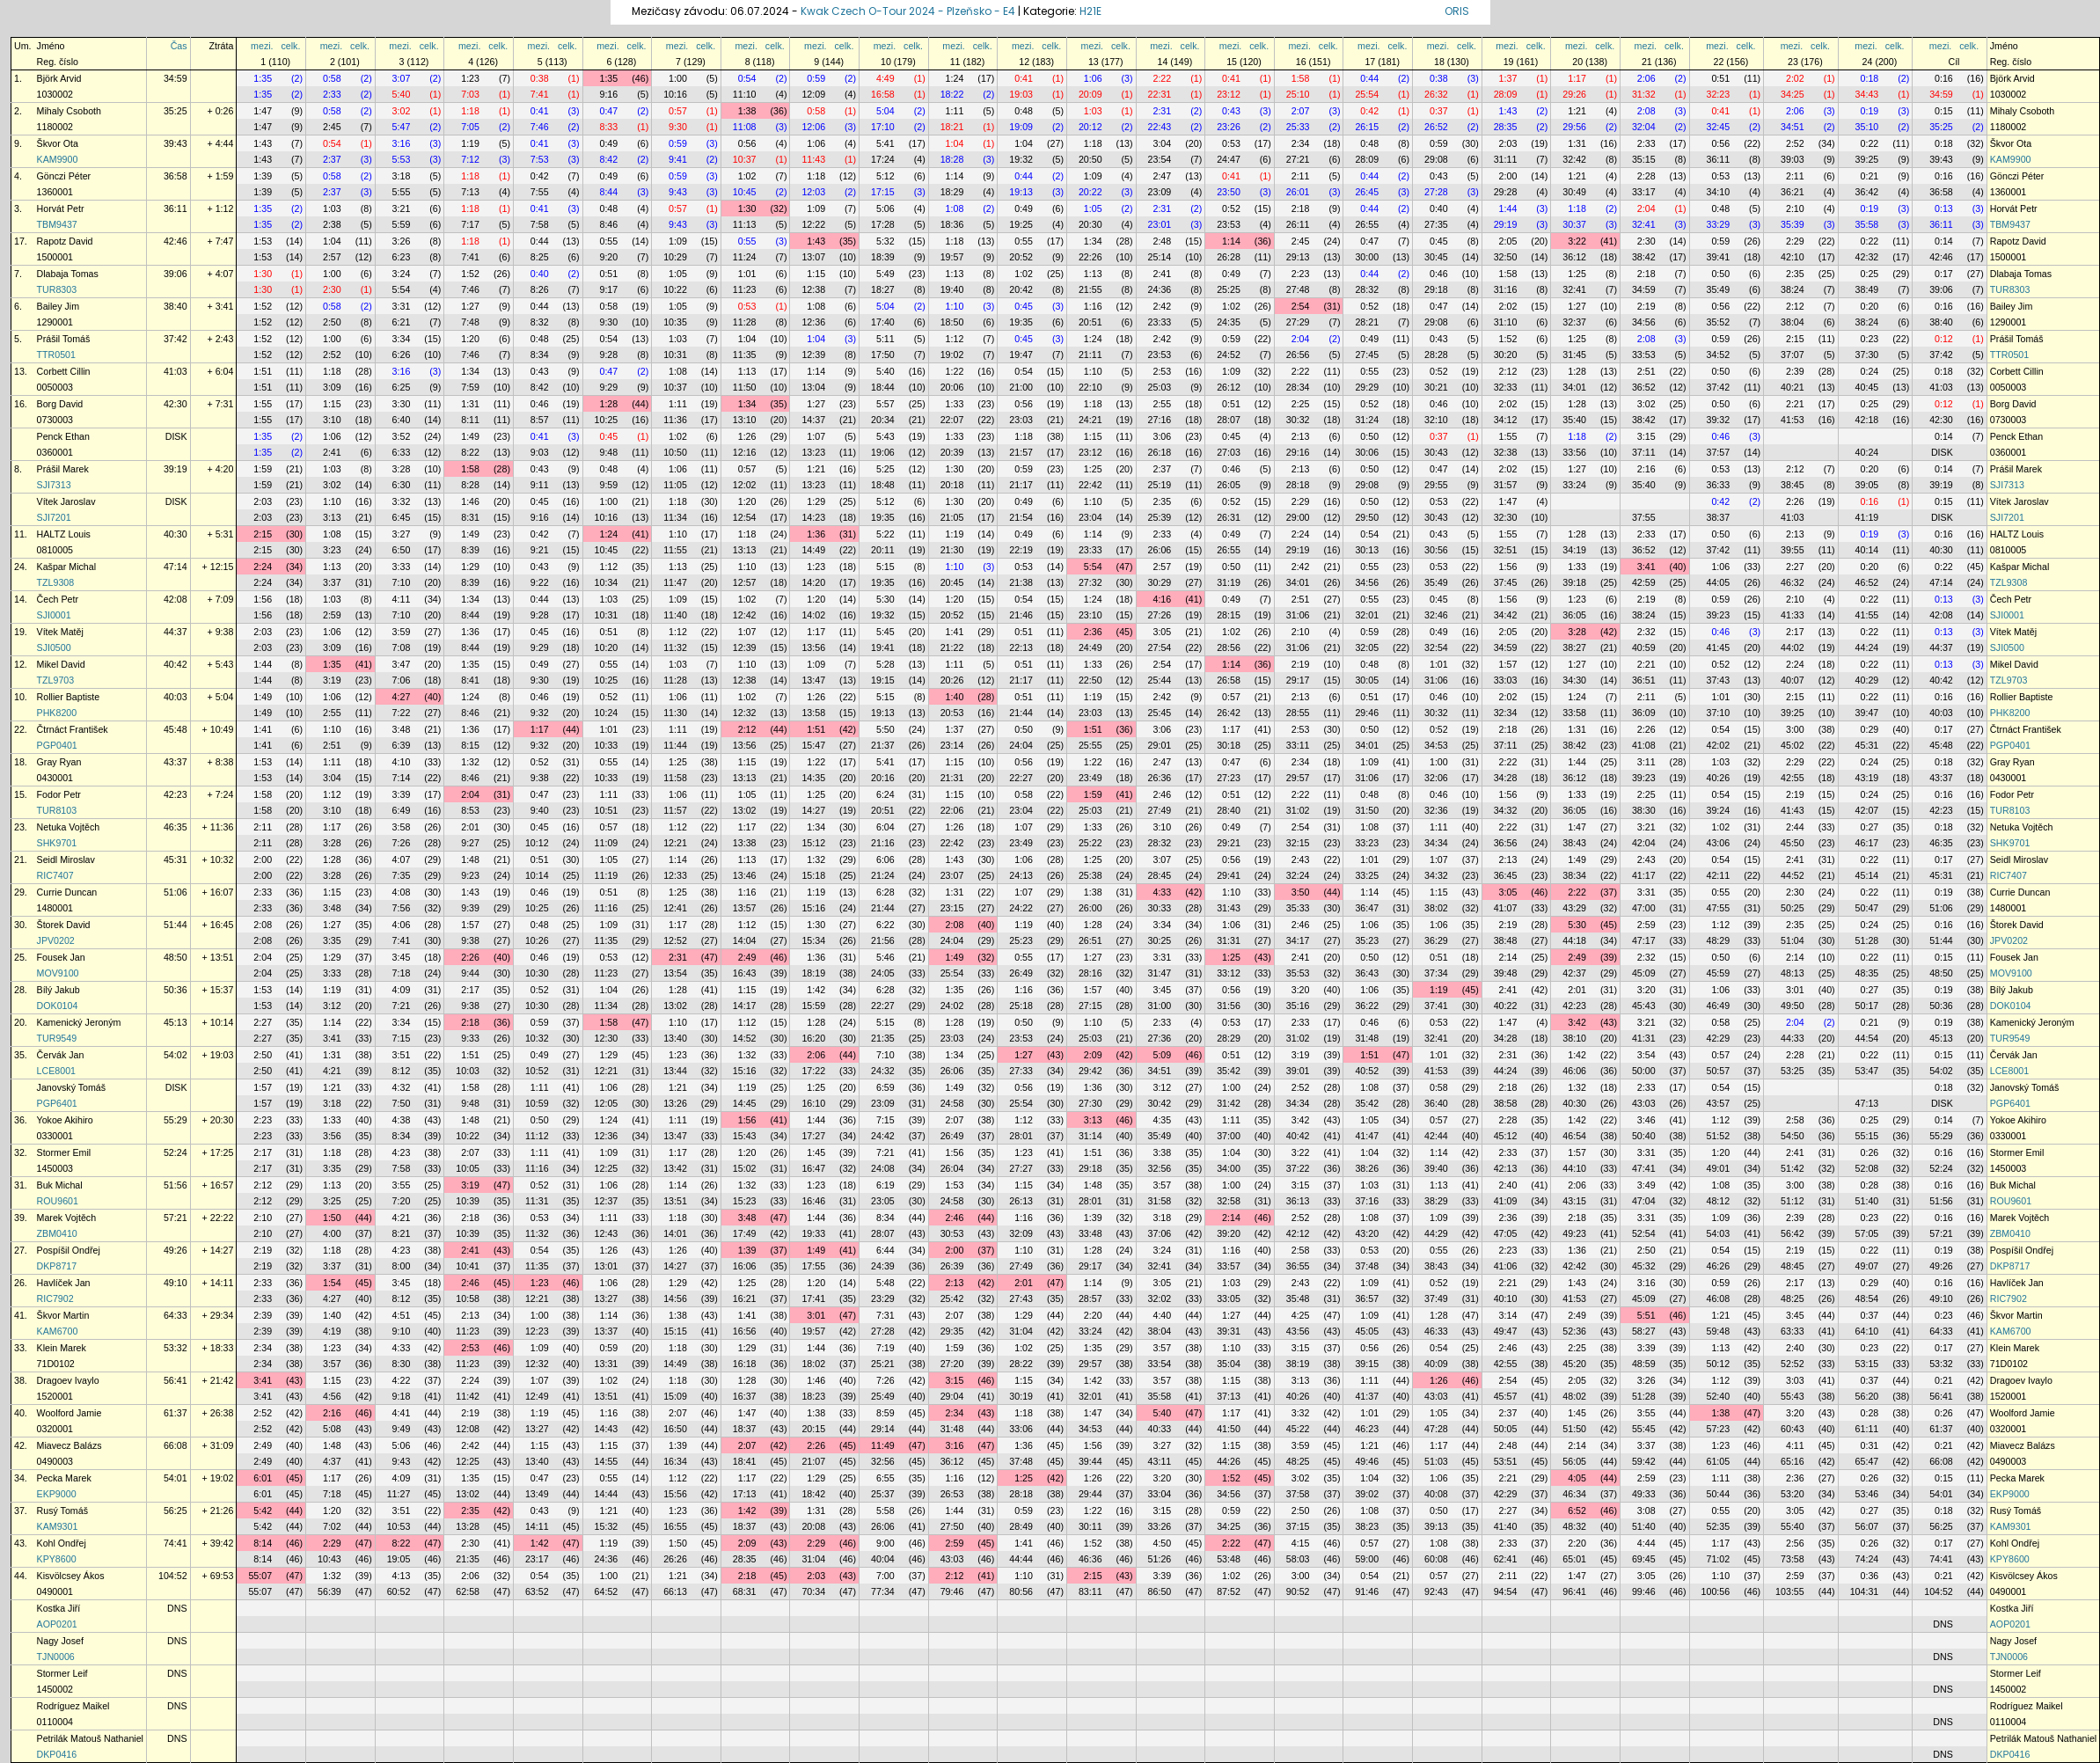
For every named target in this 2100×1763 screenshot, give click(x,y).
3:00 (1795, 729)
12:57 (745, 582)
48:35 (1867, 973)
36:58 (175, 176)
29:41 (1228, 875)
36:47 (1367, 908)
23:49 (1090, 777)
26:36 (1160, 777)
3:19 (332, 680)
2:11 (1300, 176)
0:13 (1944, 208)
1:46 (470, 501)
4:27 (401, 696)
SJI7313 (54, 484)
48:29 (1718, 940)
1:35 (262, 78)
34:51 (1792, 126)
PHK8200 (57, 712)
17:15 (883, 192)
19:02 (952, 354)
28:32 (1367, 289)
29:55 (1436, 484)
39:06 (175, 273)
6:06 (885, 859)
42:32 (1867, 257)
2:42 (1161, 306)
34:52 (1718, 354)
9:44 (470, 973)
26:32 (1436, 94)
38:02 (1436, 908)
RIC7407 (55, 875)
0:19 (1870, 111)
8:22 (470, 452)
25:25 (1228, 289)
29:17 (1298, 680)
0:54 (747, 78)
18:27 (883, 289)
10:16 (675, 94)
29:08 (1436, 159)
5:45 (885, 631)
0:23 (1870, 338)
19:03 (1021, 94)
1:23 (470, 78)
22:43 (1160, 126)
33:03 (1506, 680)
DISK (176, 436)
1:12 (955, 338)
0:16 (1944, 78)
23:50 (1228, 192)
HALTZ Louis (64, 534)
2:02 (1795, 78)
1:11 (955, 111)
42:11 (1718, 875)
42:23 (175, 794)
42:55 (1792, 777)
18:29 (952, 192)
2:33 (332, 94)
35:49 (1718, 289)
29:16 (1298, 452)
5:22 (885, 534)
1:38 (747, 111)
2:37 (332, 159)
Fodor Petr (59, 794)
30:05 (1367, 680)
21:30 (952, 550)
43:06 (1718, 843)
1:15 (816, 273)
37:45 (1506, 582)
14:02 (813, 615)
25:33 (1298, 126)
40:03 (175, 696)
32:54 (1436, 647)
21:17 (1021, 484)
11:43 (813, 159)
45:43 (1644, 1005)
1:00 (678, 78)
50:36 (175, 989)
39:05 (1867, 484)
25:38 (1090, 875)
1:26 (747, 436)
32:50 (1506, 257)
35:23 (1367, 940)
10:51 (606, 810)
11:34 (675, 517)
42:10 (1792, 257)
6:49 (401, 810)
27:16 (1160, 419)
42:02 (1718, 745)
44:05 (1718, 582)
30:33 (1160, 908)
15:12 (813, 843)
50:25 (1792, 908)
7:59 (470, 387)
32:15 (1298, 843)
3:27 (401, 534)
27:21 (1298, 159)
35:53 (1298, 973)
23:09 (1160, 192)
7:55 (539, 192)
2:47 (1161, 176)
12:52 (675, 940)
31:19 (1228, 582)
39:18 (1574, 582)
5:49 (885, 273)
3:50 (1300, 892)
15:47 (813, 745)
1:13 (955, 273)
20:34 (883, 419)
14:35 (813, 777)
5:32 (885, 241)
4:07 (401, 859)
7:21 (401, 1005)
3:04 (1161, 143)
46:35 (175, 827)
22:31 (1160, 94)
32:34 (1506, 712)
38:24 (1792, 289)
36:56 (1506, 843)
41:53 (1792, 419)
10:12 (537, 843)
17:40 (883, 322)
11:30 (675, 712)
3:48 (401, 729)
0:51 (1720, 78)
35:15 (1644, 159)
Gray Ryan (59, 762)
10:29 (675, 257)
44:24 (1867, 647)
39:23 (1718, 615)
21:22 (952, 647)
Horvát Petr (60, 208)
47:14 (175, 566)
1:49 (470, 436)
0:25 (1870, 273)
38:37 (1718, 517)
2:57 (332, 257)
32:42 (1574, 159)
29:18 (1436, 289)
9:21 (539, 550)
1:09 (1093, 176)
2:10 (1795, 208)
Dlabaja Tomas (68, 273)
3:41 (1646, 566)
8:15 (470, 745)
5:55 (401, 192)
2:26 (1795, 501)
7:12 (470, 159)
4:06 (401, 924)
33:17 (1644, 192)
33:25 (1367, 875)
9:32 (539, 712)
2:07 (1300, 111)
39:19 (175, 469)
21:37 (883, 745)
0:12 (1944, 338)
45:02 (1792, 745)
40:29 (1867, 680)
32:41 (1644, 224)
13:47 (813, 680)
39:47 (1867, 712)
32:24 (1298, 875)
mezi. (262, 45)
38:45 (1792, 484)
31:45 (1574, 354)
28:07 (1228, 419)
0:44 (1369, 78)
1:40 (955, 696)
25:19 (1160, 484)
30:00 (1367, 257)
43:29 (1574, 908)
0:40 (1439, 208)
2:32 (1646, 631)
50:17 (1867, 1005)
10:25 (606, 419)
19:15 (883, 680)
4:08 (401, 892)
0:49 (608, 143)
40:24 (1867, 452)
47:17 (1644, 940)
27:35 (1436, 224)
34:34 (1436, 843)
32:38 (1506, 452)
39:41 (1718, 257)
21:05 (952, 517)
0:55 (608, 241)
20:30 (1090, 224)
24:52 (1228, 354)
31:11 (1506, 159)
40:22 (1506, 1005)
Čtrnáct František (72, 729)
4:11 (401, 599)
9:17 (608, 289)
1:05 (1093, 208)
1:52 (470, 273)
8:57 (539, 419)
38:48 (1506, 940)
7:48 (470, 322)
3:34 (401, 338)
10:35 (675, 322)
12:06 (813, 126)
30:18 (1228, 745)
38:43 (1574, 843)
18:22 (952, 94)
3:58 (401, 827)
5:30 (885, 599)
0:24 (1870, 371)
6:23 (401, 257)
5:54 (401, 289)
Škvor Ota (57, 143)
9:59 (608, 484)
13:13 (745, 550)
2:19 (1646, 306)
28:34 (1298, 387)
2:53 (1161, 371)
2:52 (1795, 143)
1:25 (1577, 273)
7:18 (401, 973)
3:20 (1300, 989)
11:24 (745, 257)
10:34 (606, 582)
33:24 (1574, 484)
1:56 (1508, 566)
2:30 (1646, 241)
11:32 (675, 647)
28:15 (1228, 615)
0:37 (1439, 111)
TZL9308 (56, 582)
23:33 (1160, 322)
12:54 (745, 517)
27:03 (1228, 452)
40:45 (1867, 387)
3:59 (401, 631)
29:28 (1506, 192)
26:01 (1298, 192)
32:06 (1436, 777)
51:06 (175, 892)
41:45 (1718, 647)
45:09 (1644, 973)
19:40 (952, 289)
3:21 (401, 208)
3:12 (332, 1005)
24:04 (1021, 745)
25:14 (1160, 257)
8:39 (470, 550)
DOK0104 (57, 1005)
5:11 (885, 338)
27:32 (1090, 582)
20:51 (1090, 322)
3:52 (401, 436)
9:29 (608, 387)
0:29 (1870, 729)
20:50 (1090, 159)
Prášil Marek (63, 469)
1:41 (955, 631)
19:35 (1021, 322)
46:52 (1867, 582)
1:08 (955, 208)
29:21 (1228, 843)
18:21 (952, 126)
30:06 (1367, 452)
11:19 (606, 875)
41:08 (1644, 745)
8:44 (608, 192)
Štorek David (64, 924)
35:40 (1574, 419)
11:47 (675, 582)
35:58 (1867, 224)
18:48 (883, 484)
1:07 (816, 436)
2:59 (332, 615)
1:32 (470, 762)
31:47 (1160, 973)
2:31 (1161, 111)
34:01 (1574, 387)
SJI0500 (54, 647)
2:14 (1508, 957)
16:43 (745, 973)
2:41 (1161, 273)
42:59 (1644, 582)
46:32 (1792, 582)
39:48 (1506, 973)
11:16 (606, 908)
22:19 (1021, 550)
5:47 (401, 126)
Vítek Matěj (60, 631)
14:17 (745, 1005)
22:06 (952, 810)
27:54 (1160, 647)
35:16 (1298, 1005)
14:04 (745, 940)
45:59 (1718, 973)
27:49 (1160, 810)
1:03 (1093, 111)
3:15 (1646, 436)
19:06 (883, 452)
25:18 (1021, 1005)
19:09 (1021, 126)
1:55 (262, 404)
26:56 (1298, 354)
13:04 (813, 387)
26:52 (1436, 126)
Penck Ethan (63, 436)
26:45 (1367, 192)
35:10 (1867, 126)
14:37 (813, 419)
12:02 (745, 484)
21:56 (883, 940)
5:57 (885, 404)
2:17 (1795, 631)
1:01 (747, 273)
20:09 (1090, 94)
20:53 (952, 712)
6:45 (401, 517)
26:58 (1228, 680)
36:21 (1792, 192)
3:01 (1795, 989)
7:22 (401, 712)
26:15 (1367, 126)
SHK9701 (57, 843)
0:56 (747, 143)
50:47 (1867, 908)
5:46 (885, 957)
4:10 (401, 762)
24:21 (1090, 419)
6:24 (885, 794)
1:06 (1093, 78)
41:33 (1792, 615)
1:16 (1093, 306)
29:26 (1574, 94)
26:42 (1228, 712)
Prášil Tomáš (64, 338)
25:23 (1021, 940)
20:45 (952, 582)
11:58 (675, 777)
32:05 (1367, 647)
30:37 (1574, 224)
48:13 (1792, 973)
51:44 (175, 924)
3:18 (401, 176)
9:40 (539, 810)
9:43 (678, 192)
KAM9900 (57, 159)
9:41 (678, 159)
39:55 (1792, 550)
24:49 (1090, 647)
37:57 (1718, 452)
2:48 (1161, 241)
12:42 (745, 615)
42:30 (175, 404)
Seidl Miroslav (66, 859)
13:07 (813, 257)
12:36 (813, 322)
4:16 (1161, 599)
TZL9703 (56, 680)
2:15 (1795, 338)
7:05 (470, 126)
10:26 (537, 940)
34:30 (1574, 680)
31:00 (1160, 1005)
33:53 (1644, 354)
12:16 (745, 452)
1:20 (470, 338)
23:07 (952, 875)
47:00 (1644, 908)
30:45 (1436, 257)
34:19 (1574, 550)
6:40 (401, 419)
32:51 (1506, 550)
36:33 (1718, 484)
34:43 (1867, 94)
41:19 (1867, 517)
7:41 (539, 94)
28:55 (1298, 712)
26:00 (1090, 908)
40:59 (1644, 647)
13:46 (745, 875)
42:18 (1867, 419)
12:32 (745, 712)
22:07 (952, 419)
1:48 (470, 859)
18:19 (813, 973)
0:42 (1369, 111)
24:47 (1228, 159)
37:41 (1436, 1005)
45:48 (175, 729)
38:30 (1644, 810)
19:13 (1021, 192)
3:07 (401, 78)
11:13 (745, 224)
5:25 (885, 469)
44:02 (1792, 647)
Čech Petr (57, 599)
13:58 (813, 712)
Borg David (60, 404)
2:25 (1300, 404)
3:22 (1577, 241)
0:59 (816, 78)
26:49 (1021, 973)
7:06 (401, 680)
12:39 (813, 354)
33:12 (1228, 973)
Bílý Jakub (58, 989)
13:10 (745, 419)
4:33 (1161, 892)
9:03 (539, 452)
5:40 (401, 94)
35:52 (1718, 322)
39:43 (175, 143)
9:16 (608, 94)
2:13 (1300, 436)
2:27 (1795, 566)
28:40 (1228, 810)
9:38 (539, 777)
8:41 (470, 680)
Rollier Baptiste (68, 696)
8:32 (539, 322)
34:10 (1718, 192)
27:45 (1367, 354)
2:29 (1795, 241)
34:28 (1506, 777)
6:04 (885, 827)
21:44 (1021, 712)
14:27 (813, 810)
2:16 (1646, 469)
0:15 (1944, 111)
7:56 (401, 908)
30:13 (1367, 550)
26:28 (1228, 257)
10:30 (537, 973)
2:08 (1646, 111)
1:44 (1508, 208)
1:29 (816, 501)
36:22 (1367, 1005)
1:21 (1577, 111)
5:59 (401, 224)
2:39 (1795, 371)
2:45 (332, 126)
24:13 (1021, 875)
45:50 (1792, 843)
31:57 (1506, 484)
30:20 (1506, 354)
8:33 (608, 126)
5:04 (885, 111)
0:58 (332, 78)
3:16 (401, 143)
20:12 (1090, 126)
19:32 (1021, 159)
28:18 (1298, 484)
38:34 (1574, 875)
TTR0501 (56, 354)
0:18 (1870, 78)
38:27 (1574, 647)
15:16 (813, 908)
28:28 (1436, 354)
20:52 (1021, 257)
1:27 (470, 306)
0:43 (1231, 111)
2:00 (1508, 176)
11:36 (675, 419)
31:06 (1298, 615)
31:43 (1228, 908)
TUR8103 (57, 810)
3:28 (401, 469)
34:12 (1506, 419)
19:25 (1021, 224)
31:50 (1367, 810)
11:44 (675, 745)
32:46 (1436, 615)
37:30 (1867, 354)
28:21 (1367, 322)
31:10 (1506, 322)
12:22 (813, 224)
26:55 (1367, 224)
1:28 (1577, 371)
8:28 (470, 484)
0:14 (1944, 241)
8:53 (470, 810)
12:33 (675, 875)
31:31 (1228, 940)
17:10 (883, 126)
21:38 (1021, 582)
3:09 (332, 387)
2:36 (1093, 631)
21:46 (1021, 615)
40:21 (1792, 387)
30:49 (1574, 192)
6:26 (401, 354)
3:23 (332, 550)
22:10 (1090, 387)
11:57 (675, 810)
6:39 (401, 745)
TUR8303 (57, 289)
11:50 (745, 387)
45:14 (1867, 875)
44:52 (1792, 875)
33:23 (1367, 843)
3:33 (401, 566)
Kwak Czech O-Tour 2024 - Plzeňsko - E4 (908, 11)
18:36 (952, 224)
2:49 (747, 957)
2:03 (1508, 143)
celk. (290, 45)
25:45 (1160, 712)
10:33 (606, 745)
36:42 (1867, 192)
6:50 (401, 550)
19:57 (952, 257)
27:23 (1228, 777)
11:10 (745, 94)
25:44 (1160, 680)
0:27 (1870, 827)
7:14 (401, 777)
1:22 (955, 371)
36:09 (1644, 712)
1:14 (955, 176)
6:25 (401, 387)
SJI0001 (54, 615)
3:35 (332, 940)
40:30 (175, 534)
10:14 (537, 875)
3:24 (401, 273)
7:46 (539, 126)
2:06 (1646, 78)
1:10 (955, 306)
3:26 (401, 241)
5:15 (885, 566)
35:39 (1792, 224)
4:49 (885, 78)
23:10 (1090, 615)
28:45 (1160, 875)
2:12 (1795, 306)
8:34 (539, 354)
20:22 (1090, 192)
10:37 (745, 159)
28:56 (1228, 647)
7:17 (470, 224)
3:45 (401, 957)
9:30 (678, 126)
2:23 (1300, 273)
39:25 (1867, 159)
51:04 (1792, 940)
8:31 (470, 517)
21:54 (1021, 517)
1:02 (747, 176)
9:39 (470, 908)
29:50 (1367, 517)
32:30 (1506, 517)
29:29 (1367, 387)
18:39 (883, 257)
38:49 (1867, 289)
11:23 (745, 289)
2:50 (332, 322)
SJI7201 (54, 517)
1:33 (955, 404)
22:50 (1090, 680)
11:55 (675, 550)
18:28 (952, 159)
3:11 (1646, 762)
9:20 (608, 257)
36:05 (1574, 615)
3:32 (401, 501)
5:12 (885, 176)
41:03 (175, 371)
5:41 (885, 143)
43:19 (1867, 777)
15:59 (813, 1005)
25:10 (1298, 94)
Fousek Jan (61, 957)
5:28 (885, 664)
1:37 (1508, 78)
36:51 (1644, 680)
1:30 (747, 208)
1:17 (1577, 78)
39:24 (1718, 810)
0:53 (1231, 143)
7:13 (470, 192)
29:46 (1367, 712)
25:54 (1367, 94)
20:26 (952, 680)
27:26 (1160, 615)
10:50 (675, 452)
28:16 (1090, 973)
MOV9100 (58, 973)
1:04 (955, 143)
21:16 (883, 843)
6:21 (401, 322)
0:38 (539, 78)
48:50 (175, 957)
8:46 (608, 224)
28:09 (1506, 94)
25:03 (1160, 387)
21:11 (1090, 354)
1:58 (1300, 78)
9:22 (539, 582)
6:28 (885, 892)
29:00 (1298, 517)
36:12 (1574, 257)
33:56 (1574, 452)
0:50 (1720, 273)
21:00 (1021, 387)
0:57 (678, 111)
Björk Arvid (59, 78)
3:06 (1161, 436)
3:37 (332, 582)
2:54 (1300, 306)
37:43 (1718, 680)
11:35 (745, 354)
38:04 (1792, 322)
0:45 (1439, 241)
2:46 (1161, 794)
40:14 (1867, 550)
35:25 (175, 111)
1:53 (262, 241)
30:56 (1436, 550)
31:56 (1228, 1005)
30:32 (1298, 419)
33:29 (1718, 224)
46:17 (1867, 843)
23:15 (952, 908)
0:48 (1023, 111)
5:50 (885, 729)
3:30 (401, 404)
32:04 (1644, 126)
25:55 (1090, 745)
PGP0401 (57, 745)
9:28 (608, 354)
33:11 (1298, 745)
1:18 (470, 111)
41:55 (1867, 615)
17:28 (883, 224)
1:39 (262, 176)
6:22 (885, 924)
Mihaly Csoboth (69, 111)
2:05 (1508, 241)
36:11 (1718, 159)
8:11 (470, 419)
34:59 (175, 78)
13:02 (745, 810)
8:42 (608, 159)
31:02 (1298, 810)
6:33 (401, 452)
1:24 (955, 78)
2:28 (1646, 176)
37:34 (1436, 973)
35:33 (1298, 908)
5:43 (885, 436)
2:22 (1161, 78)
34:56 (1644, 322)
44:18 (1574, 940)
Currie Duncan (67, 892)
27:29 (1298, 322)
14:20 (813, 582)
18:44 (883, 387)
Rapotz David (65, 241)
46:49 (1718, 1005)
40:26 (1718, 777)
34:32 (1506, 810)
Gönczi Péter (64, 176)
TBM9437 (57, 224)
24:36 (1160, 289)
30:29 (1160, 582)
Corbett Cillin (64, 371)
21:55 (1090, 289)
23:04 (1090, 517)
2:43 (1300, 859)
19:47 (1021, 354)
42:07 (1867, 810)
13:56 (813, 647)
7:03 (470, 94)
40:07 (1792, 680)
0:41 (1023, 78)
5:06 (885, 208)
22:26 (1090, 257)
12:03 (813, 192)
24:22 (1021, 908)
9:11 (539, 484)
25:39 (1160, 517)
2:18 (1300, 208)
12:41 (675, 908)
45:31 (1867, 745)
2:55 (1161, 404)
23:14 (952, 745)
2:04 (1646, 208)
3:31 (401, 306)
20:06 (952, 387)
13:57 (745, 908)
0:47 (608, 111)
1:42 (816, 989)
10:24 (606, 712)
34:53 (1436, 745)
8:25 (539, 257)
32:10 (1436, 419)
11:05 (675, 484)
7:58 (539, 224)
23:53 (1228, 224)
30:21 (1436, 387)
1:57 (1508, 664)
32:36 (1436, 810)
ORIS (1457, 11)
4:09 (401, 989)
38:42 (1644, 257)
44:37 (175, 631)
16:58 (883, 94)
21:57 (1021, 452)
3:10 (332, 419)
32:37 (1574, 322)
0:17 (1944, 273)
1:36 (816, 534)
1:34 (1093, 241)
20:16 (883, 777)
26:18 (1160, 452)
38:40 (175, 306)
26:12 (1228, 387)
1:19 (470, 143)
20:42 (1021, 289)
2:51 (1646, 371)
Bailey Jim (58, 306)
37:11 (1644, 452)
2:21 (1795, 404)
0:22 (1870, 143)
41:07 (1506, 908)
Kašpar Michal (67, 566)
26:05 (1228, 484)
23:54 (1160, 159)
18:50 (952, 322)
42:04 (1644, 843)
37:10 (1718, 712)
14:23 (813, 517)
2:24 (1300, 534)
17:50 (883, 354)
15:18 (813, 875)
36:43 (1367, 973)
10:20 (606, 647)
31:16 (1506, 289)
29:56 (1574, 126)
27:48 (1298, 289)
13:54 (675, 973)
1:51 (262, 371)
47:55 (1718, 908)
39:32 (1718, 419)
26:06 (1160, 550)
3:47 (401, 664)
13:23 (813, 452)
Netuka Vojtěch (68, 827)
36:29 (1436, 940)
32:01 (1367, 615)
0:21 (1870, 176)
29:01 (1160, 745)
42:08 (175, 599)
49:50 (1792, 1005)
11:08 (745, 126)
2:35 (1795, 273)
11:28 (745, 322)
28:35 (1506, 126)
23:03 (1021, 419)
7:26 (401, 843)
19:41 (883, 647)
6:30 (401, 484)
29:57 (1298, 777)
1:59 (262, 469)
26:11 (1298, 224)
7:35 (401, 875)
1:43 (1508, 111)
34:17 (1298, 940)
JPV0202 (56, 940)
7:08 (401, 647)
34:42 (1506, 615)
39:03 (1792, 159)
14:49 (813, 550)
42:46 (175, 241)
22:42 (1090, 484)
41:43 (1792, 810)
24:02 (952, 1005)
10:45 (745, 192)
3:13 (332, 517)
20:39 (952, 452)
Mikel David (61, 664)
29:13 (1298, 257)
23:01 (1160, 224)
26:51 (1090, 940)
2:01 (470, 827)
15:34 (813, 940)
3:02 (401, 111)
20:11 (883, 550)
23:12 (1228, 94)
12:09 (813, 94)
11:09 (606, 843)
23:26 (1228, 126)
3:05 (1161, 631)
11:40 (675, 615)
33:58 (1574, 712)
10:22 (675, 289)
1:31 (1577, 143)
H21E (1090, 11)
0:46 (1439, 273)
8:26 (539, 289)
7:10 (401, 582)
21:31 (952, 777)
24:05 (883, 973)
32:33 (1506, 387)
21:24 (883, 875)
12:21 (675, 843)
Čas (179, 45)
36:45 (1506, 875)
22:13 (1021, 647)
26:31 (1228, 517)
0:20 (1870, 306)
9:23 (470, 875)
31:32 (1644, 94)
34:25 (1792, 94)
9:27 (470, 843)
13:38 (745, 843)
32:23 (1718, 94)
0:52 (1231, 208)
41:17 (1644, 875)
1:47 (262, 111)
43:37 (175, 762)
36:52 (1644, 387)
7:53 (539, 159)
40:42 (175, 664)
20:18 (952, 484)
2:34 (1300, 143)
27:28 (1436, 192)
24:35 (1228, 322)
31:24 (1367, 419)
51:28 (1867, 940)
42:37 (1574, 973)
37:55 (1644, 517)
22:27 (1021, 777)
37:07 (1792, 354)
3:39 (401, 794)
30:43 (1436, 452)
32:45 (1718, 126)
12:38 (813, 289)
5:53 (401, 159)
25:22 (1090, 843)
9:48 (608, 452)
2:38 (332, 224)
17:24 (883, 159)
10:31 (675, 354)
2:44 (1795, 827)
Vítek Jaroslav (66, 501)
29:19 (1506, 224)
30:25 (1160, 940)
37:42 (175, 338)
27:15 (1090, 1005)
